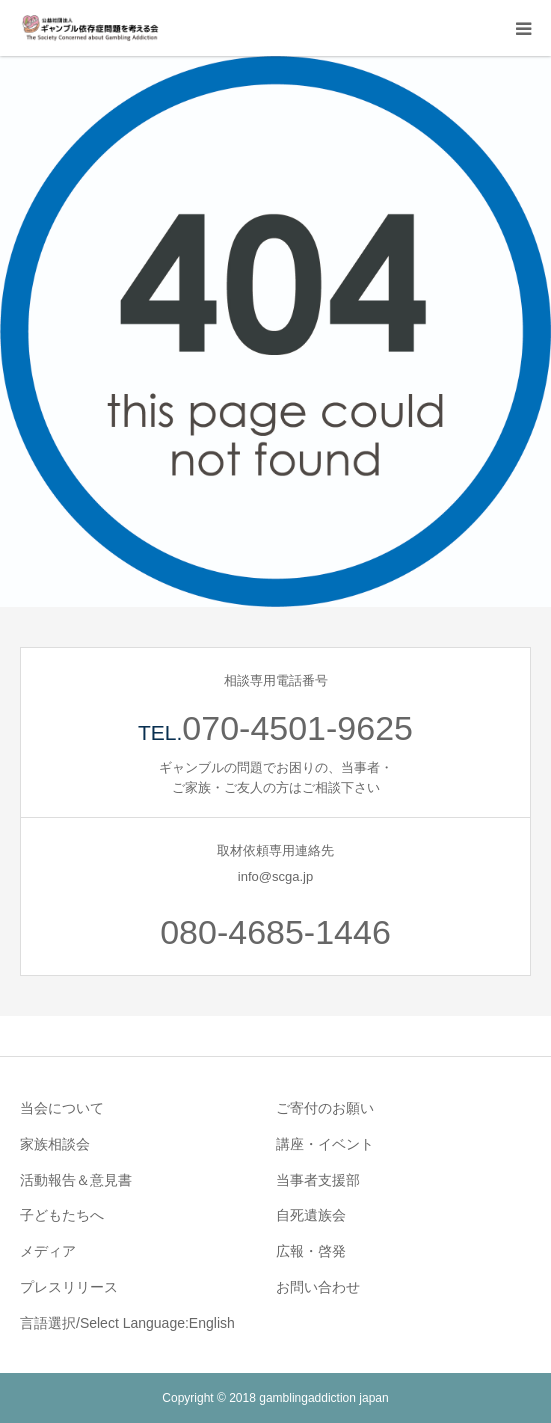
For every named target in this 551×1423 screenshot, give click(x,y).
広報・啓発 (311, 1251)
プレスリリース (69, 1287)
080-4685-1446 (275, 932)
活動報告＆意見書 (76, 1180)
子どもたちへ (62, 1215)
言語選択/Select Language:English (127, 1323)
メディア (48, 1251)
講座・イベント (325, 1144)
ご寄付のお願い (325, 1108)
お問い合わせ (318, 1287)
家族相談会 (55, 1144)
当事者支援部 (318, 1180)
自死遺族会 (311, 1215)
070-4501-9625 (297, 728)
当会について (62, 1108)
